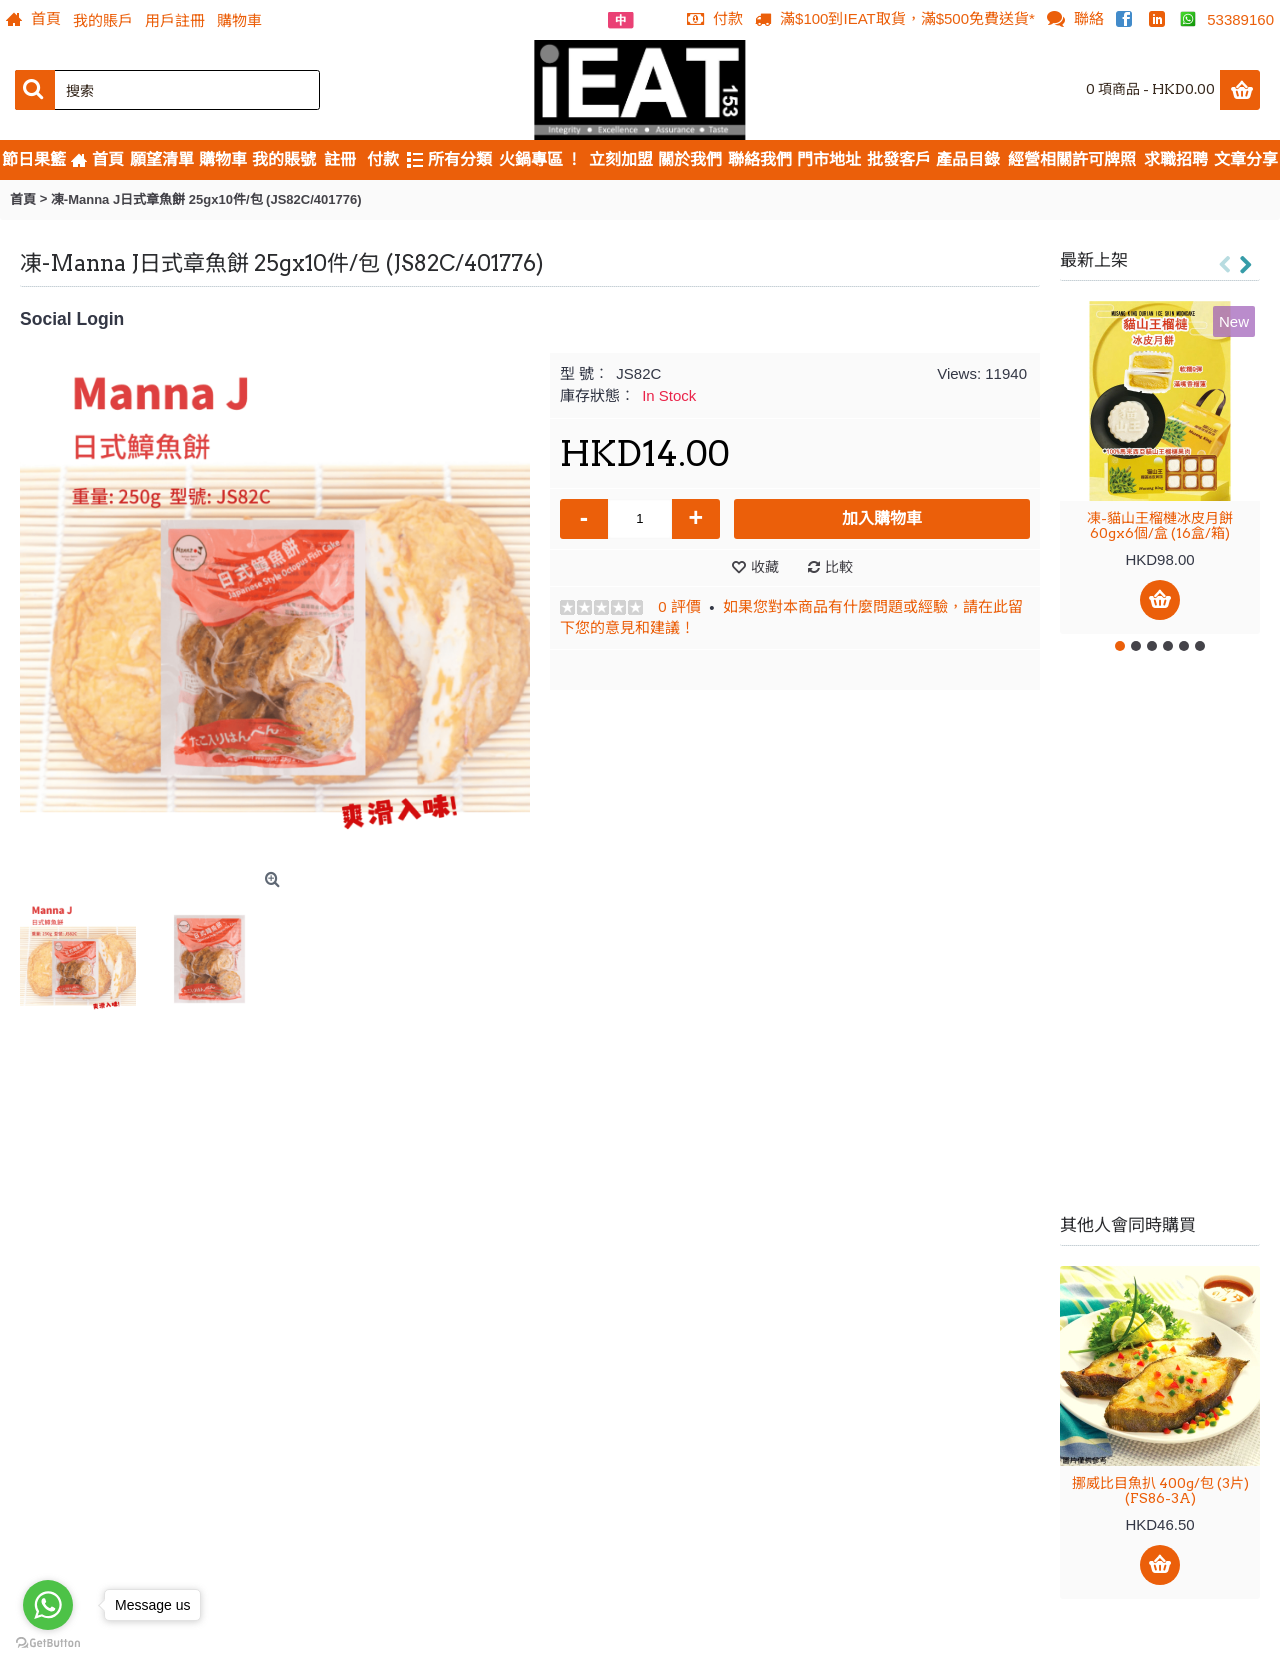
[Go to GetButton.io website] (48, 1643)
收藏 (765, 567)
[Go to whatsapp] (48, 1605)
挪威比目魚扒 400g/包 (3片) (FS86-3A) (1160, 1490)
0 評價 (679, 606)
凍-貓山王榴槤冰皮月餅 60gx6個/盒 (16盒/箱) (1160, 525)
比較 (839, 567)
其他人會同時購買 (1128, 1225)
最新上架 (1094, 260)
